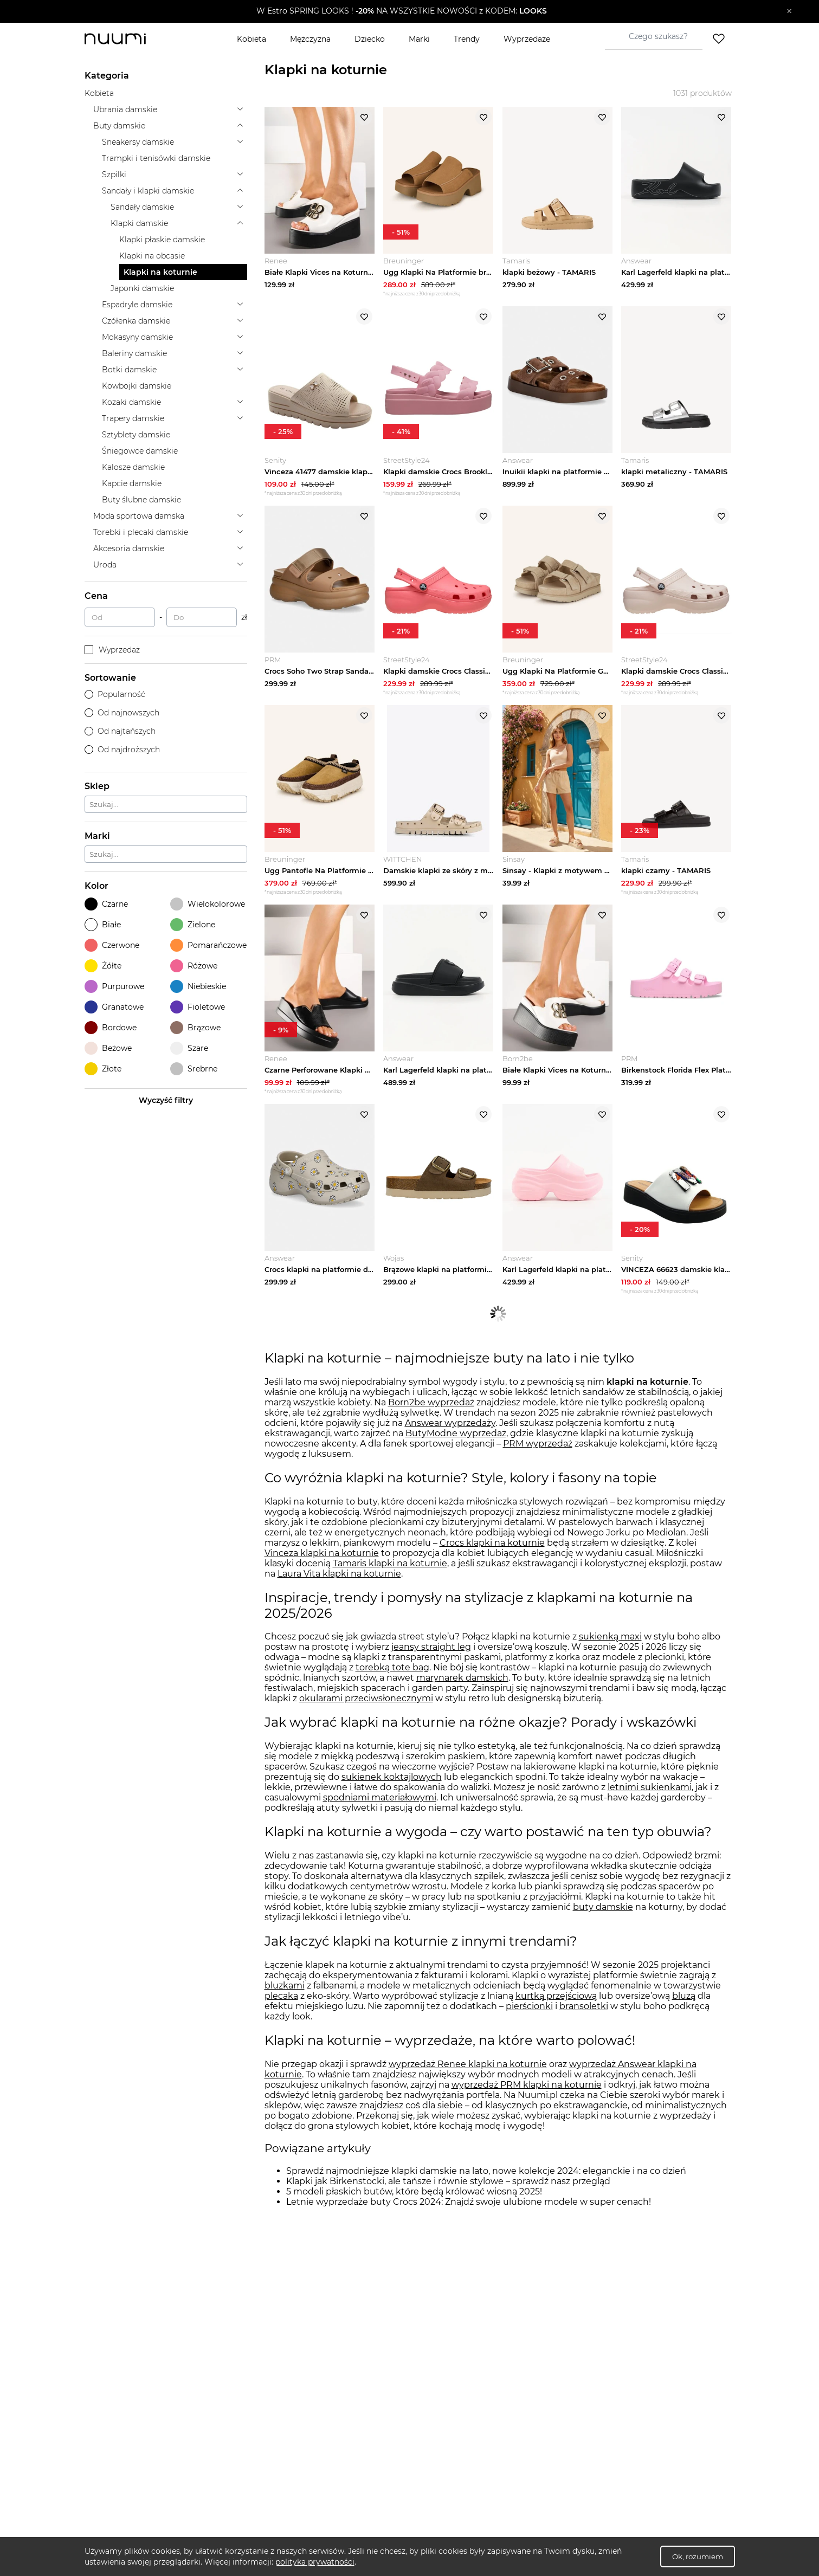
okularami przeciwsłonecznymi (366, 1714)
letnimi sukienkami (650, 1803)
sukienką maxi (610, 1652)
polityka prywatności (314, 2562)
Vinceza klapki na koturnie (322, 1569)
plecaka (281, 2011)
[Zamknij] (789, 11)
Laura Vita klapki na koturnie (339, 1589)
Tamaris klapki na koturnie (390, 1579)
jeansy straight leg (431, 1662)
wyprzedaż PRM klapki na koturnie (527, 2100)
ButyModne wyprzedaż (455, 1449)
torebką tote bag (392, 1683)
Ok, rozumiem (697, 2556)
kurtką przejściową (556, 2011)
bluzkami (285, 2001)
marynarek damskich (462, 1693)
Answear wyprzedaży (450, 1439)
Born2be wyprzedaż (431, 1418)
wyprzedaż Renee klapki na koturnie (468, 2080)
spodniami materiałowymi (379, 1813)
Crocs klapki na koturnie (492, 1558)
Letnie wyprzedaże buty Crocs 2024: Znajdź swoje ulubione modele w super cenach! (468, 2217)
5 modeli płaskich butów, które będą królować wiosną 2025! (414, 2207)
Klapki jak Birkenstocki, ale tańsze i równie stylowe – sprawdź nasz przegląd (448, 2197)
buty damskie (603, 1923)
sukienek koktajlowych (391, 1792)
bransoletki (583, 2022)
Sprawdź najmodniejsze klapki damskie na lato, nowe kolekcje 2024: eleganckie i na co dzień (486, 2186)
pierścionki (529, 2022)
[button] (401, 11)
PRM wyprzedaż (537, 1459)
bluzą (683, 2011)
